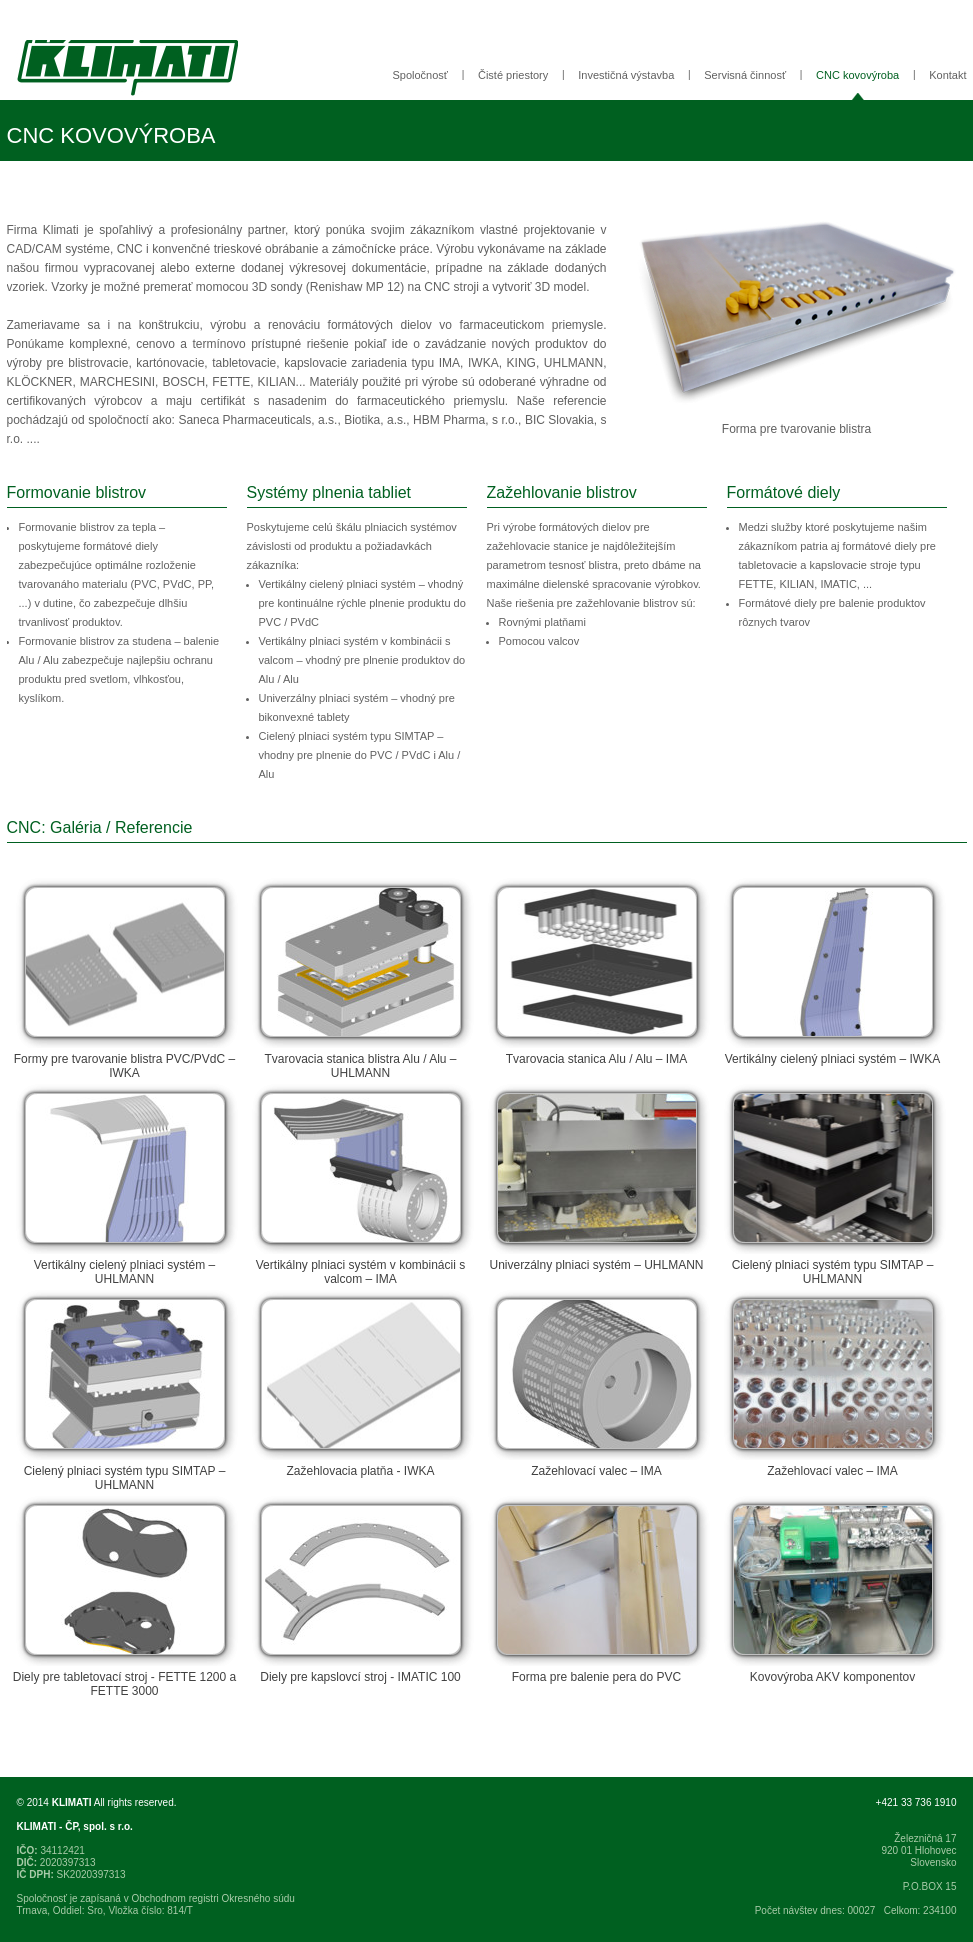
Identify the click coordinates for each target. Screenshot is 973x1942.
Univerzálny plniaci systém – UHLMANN (597, 1178)
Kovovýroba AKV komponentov (833, 1590)
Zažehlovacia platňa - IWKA (361, 1384)
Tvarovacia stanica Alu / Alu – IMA (597, 972)
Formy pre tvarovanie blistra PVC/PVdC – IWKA (125, 979)
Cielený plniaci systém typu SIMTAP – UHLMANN (833, 1185)
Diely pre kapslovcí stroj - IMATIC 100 (361, 1590)
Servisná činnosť (745, 75)
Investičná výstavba (626, 75)
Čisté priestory (513, 75)
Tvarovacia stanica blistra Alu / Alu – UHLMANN (361, 979)
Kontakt (947, 75)
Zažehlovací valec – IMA (597, 1384)
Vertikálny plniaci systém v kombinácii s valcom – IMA (361, 1185)
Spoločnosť (420, 75)
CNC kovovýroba (857, 75)
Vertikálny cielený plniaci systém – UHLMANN (125, 1185)
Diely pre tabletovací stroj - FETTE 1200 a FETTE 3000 (125, 1597)
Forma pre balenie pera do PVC (597, 1590)
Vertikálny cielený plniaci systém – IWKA (833, 972)
